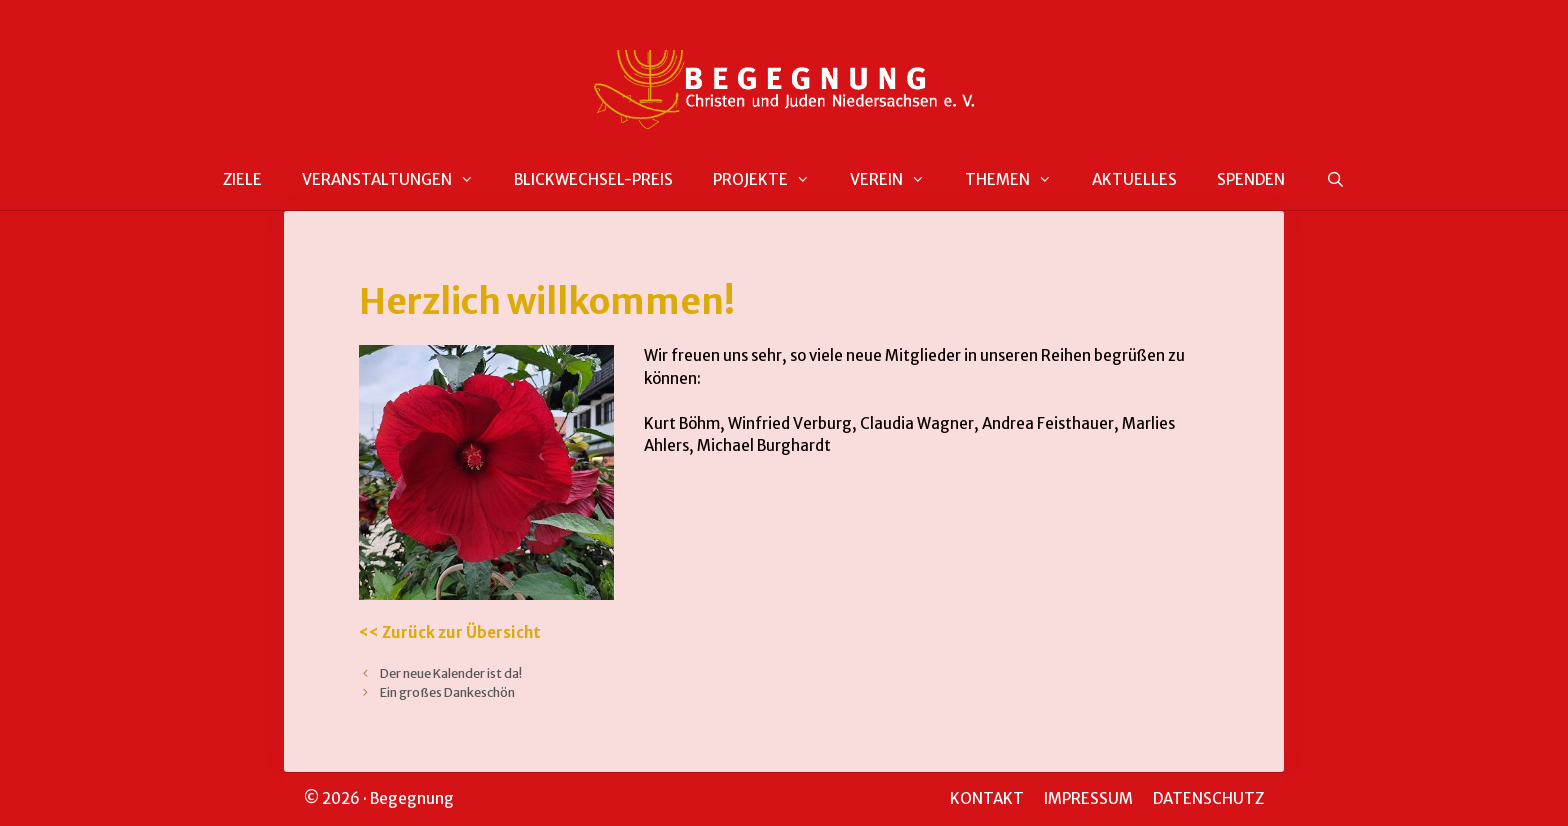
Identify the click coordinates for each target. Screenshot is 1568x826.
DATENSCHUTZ (1208, 798)
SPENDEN (1251, 179)
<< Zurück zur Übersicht (450, 632)
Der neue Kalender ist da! (451, 673)
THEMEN (1018, 180)
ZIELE (242, 179)
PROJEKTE (771, 180)
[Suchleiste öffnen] (1334, 180)
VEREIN (897, 180)
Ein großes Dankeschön (447, 692)
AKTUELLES (1134, 179)
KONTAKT (987, 798)
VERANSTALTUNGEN (398, 180)
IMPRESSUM (1088, 798)
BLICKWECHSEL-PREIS (593, 179)
